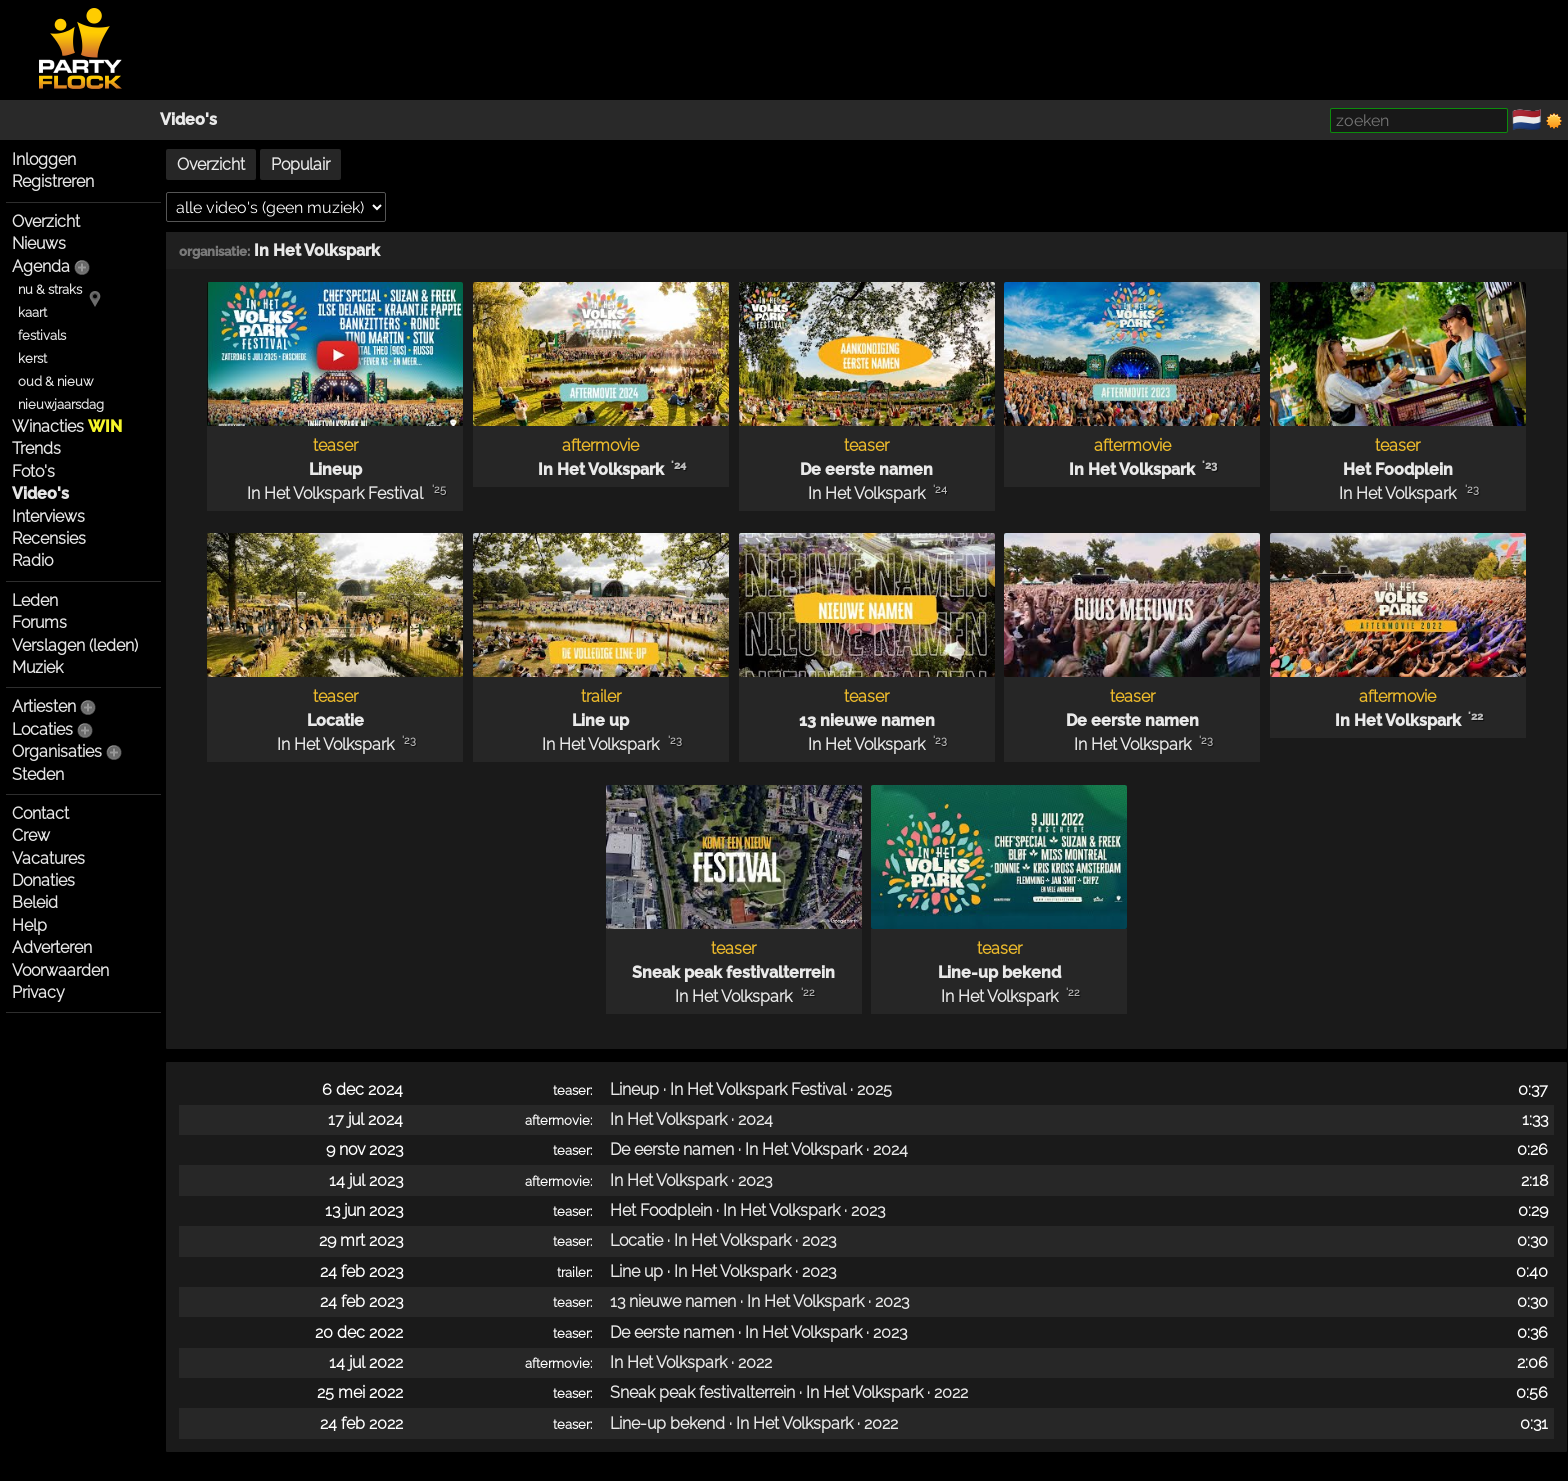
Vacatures (48, 858)
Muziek (37, 667)
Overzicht (46, 221)
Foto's (33, 471)
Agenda (41, 266)
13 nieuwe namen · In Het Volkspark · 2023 (759, 1301)
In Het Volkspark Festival (335, 493)
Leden (35, 600)
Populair (300, 164)
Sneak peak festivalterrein (733, 972)
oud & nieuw (55, 381)
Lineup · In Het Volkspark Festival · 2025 (751, 1089)
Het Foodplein (1398, 469)
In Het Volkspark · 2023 (691, 1180)
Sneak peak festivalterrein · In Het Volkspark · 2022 (789, 1392)
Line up (600, 720)
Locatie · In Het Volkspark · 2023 (723, 1240)
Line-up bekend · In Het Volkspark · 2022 (754, 1423)
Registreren (53, 181)
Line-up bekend (999, 972)
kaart (32, 312)
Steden (38, 774)
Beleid (35, 902)
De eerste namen (866, 469)
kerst (32, 358)
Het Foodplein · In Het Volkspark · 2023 (747, 1210)
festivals (42, 335)
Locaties (42, 729)
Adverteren (52, 947)
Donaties (43, 880)
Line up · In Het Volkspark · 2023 (723, 1271)
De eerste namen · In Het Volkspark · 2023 (758, 1332)
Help (29, 925)
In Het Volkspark (317, 250)
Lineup (335, 469)
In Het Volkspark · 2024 (691, 1119)
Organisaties (57, 751)
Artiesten (44, 706)
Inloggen (44, 159)
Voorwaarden (60, 970)
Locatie (335, 720)
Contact (40, 813)
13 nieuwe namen (867, 720)
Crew (31, 835)
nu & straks (50, 289)
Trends (36, 448)
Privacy (38, 992)
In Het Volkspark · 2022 (691, 1362)
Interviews (48, 516)
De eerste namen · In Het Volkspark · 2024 (759, 1149)
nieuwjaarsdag (61, 404)
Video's (188, 119)
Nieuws (39, 243)
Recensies (49, 538)
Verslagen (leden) (75, 645)
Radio (32, 560)
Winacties (67, 426)
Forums (39, 622)
